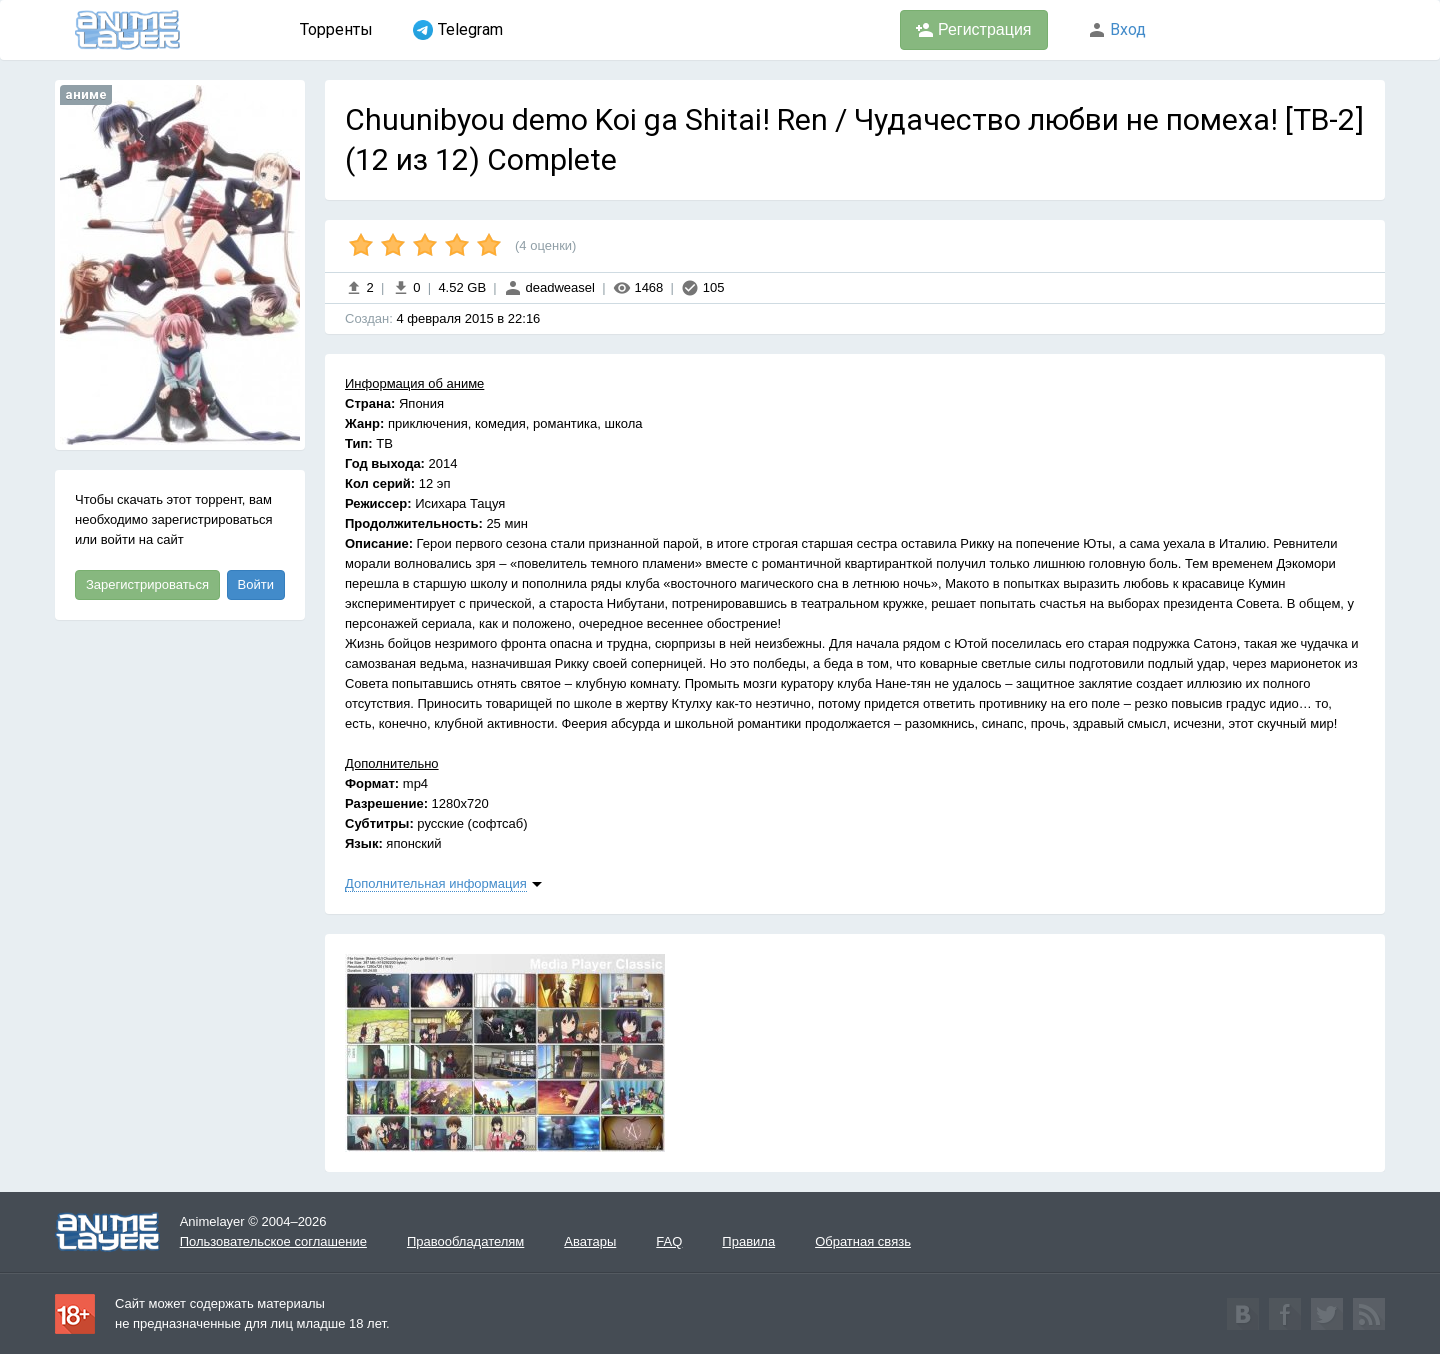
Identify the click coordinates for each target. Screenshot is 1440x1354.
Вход (1117, 29)
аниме (86, 94)
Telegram (458, 30)
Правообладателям (465, 1241)
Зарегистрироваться (147, 584)
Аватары (590, 1241)
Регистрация (974, 30)
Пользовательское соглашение (273, 1241)
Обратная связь (863, 1241)
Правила (748, 1241)
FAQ (669, 1241)
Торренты (336, 29)
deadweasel (549, 287)
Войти (256, 584)
